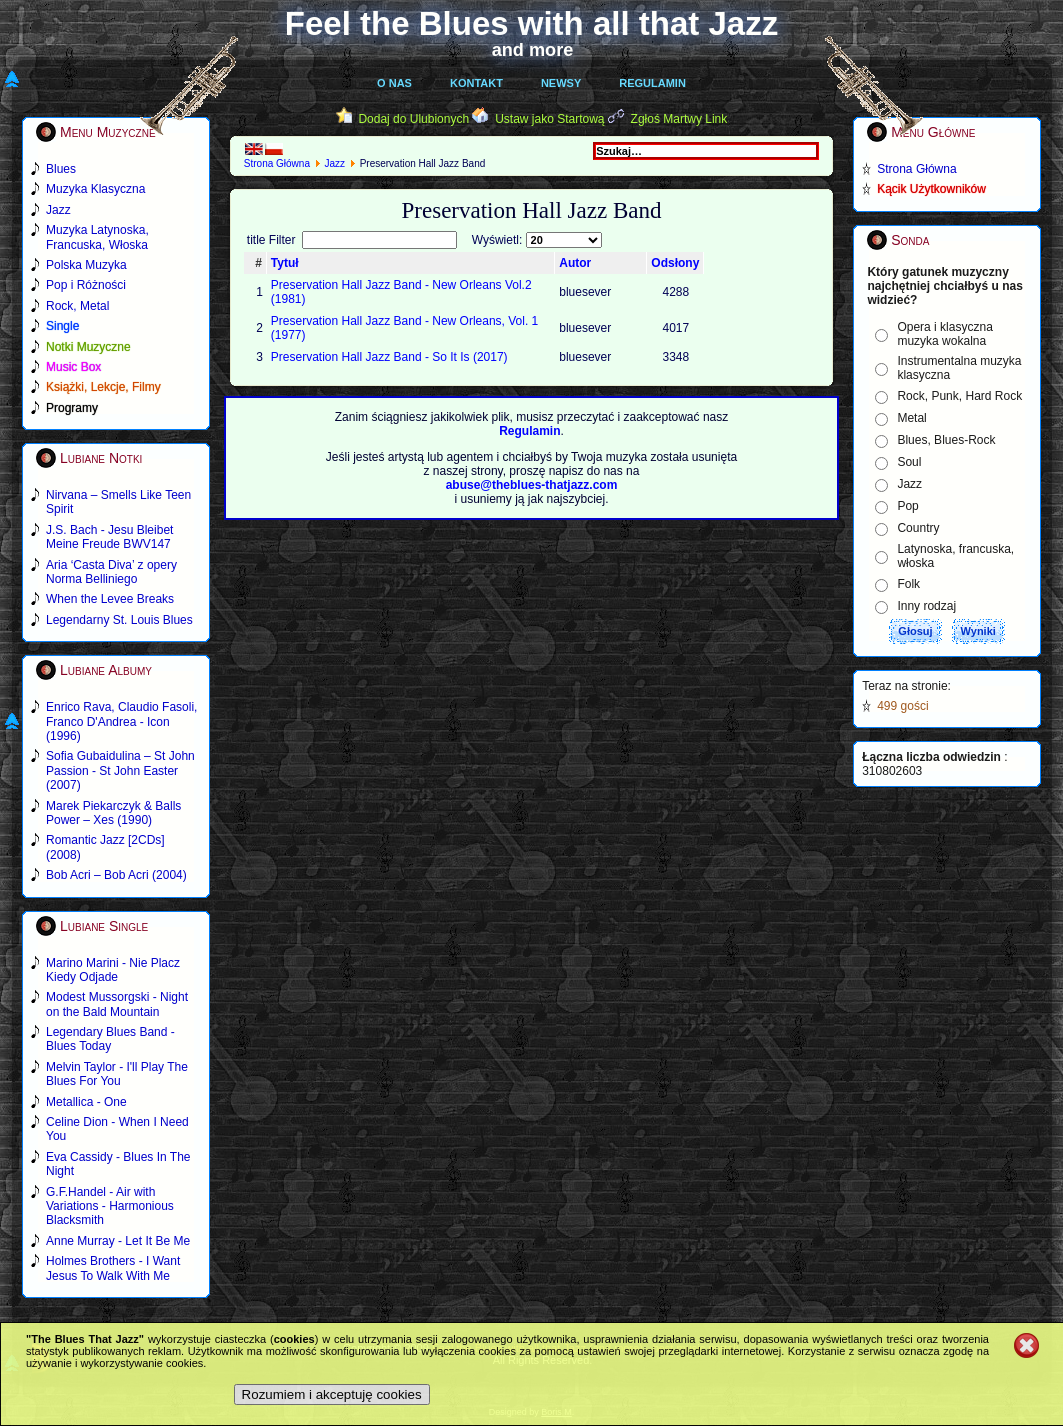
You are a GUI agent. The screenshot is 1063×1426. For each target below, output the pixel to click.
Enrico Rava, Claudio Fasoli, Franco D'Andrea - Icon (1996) (121, 721)
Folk (908, 584)
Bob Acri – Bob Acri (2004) (116, 875)
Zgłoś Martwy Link (679, 119)
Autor (575, 263)
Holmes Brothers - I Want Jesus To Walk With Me (113, 1268)
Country (918, 528)
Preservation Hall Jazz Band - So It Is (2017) (389, 357)
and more (533, 50)
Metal (911, 418)
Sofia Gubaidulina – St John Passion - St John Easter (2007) (120, 770)
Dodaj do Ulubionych (413, 119)
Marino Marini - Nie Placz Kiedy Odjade (113, 970)
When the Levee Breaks (110, 599)
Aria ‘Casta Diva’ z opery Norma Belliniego (111, 572)
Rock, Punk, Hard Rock (959, 396)
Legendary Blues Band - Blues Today (110, 1039)
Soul (909, 462)
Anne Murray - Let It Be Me (118, 1241)
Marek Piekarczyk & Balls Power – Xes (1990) (113, 813)
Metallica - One (86, 1102)
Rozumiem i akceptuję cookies (332, 1394)
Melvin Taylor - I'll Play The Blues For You (117, 1074)
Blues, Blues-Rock (946, 440)
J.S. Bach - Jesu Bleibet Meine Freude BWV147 (109, 537)
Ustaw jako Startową (549, 119)
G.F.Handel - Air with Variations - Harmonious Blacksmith (110, 1206)
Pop (907, 506)
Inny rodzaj (926, 606)
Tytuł (285, 263)
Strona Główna (277, 163)
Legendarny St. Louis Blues (119, 620)
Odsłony (675, 263)
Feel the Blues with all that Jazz (531, 23)
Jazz (335, 163)
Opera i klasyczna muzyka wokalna (944, 334)
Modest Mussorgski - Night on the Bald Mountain (117, 1004)
